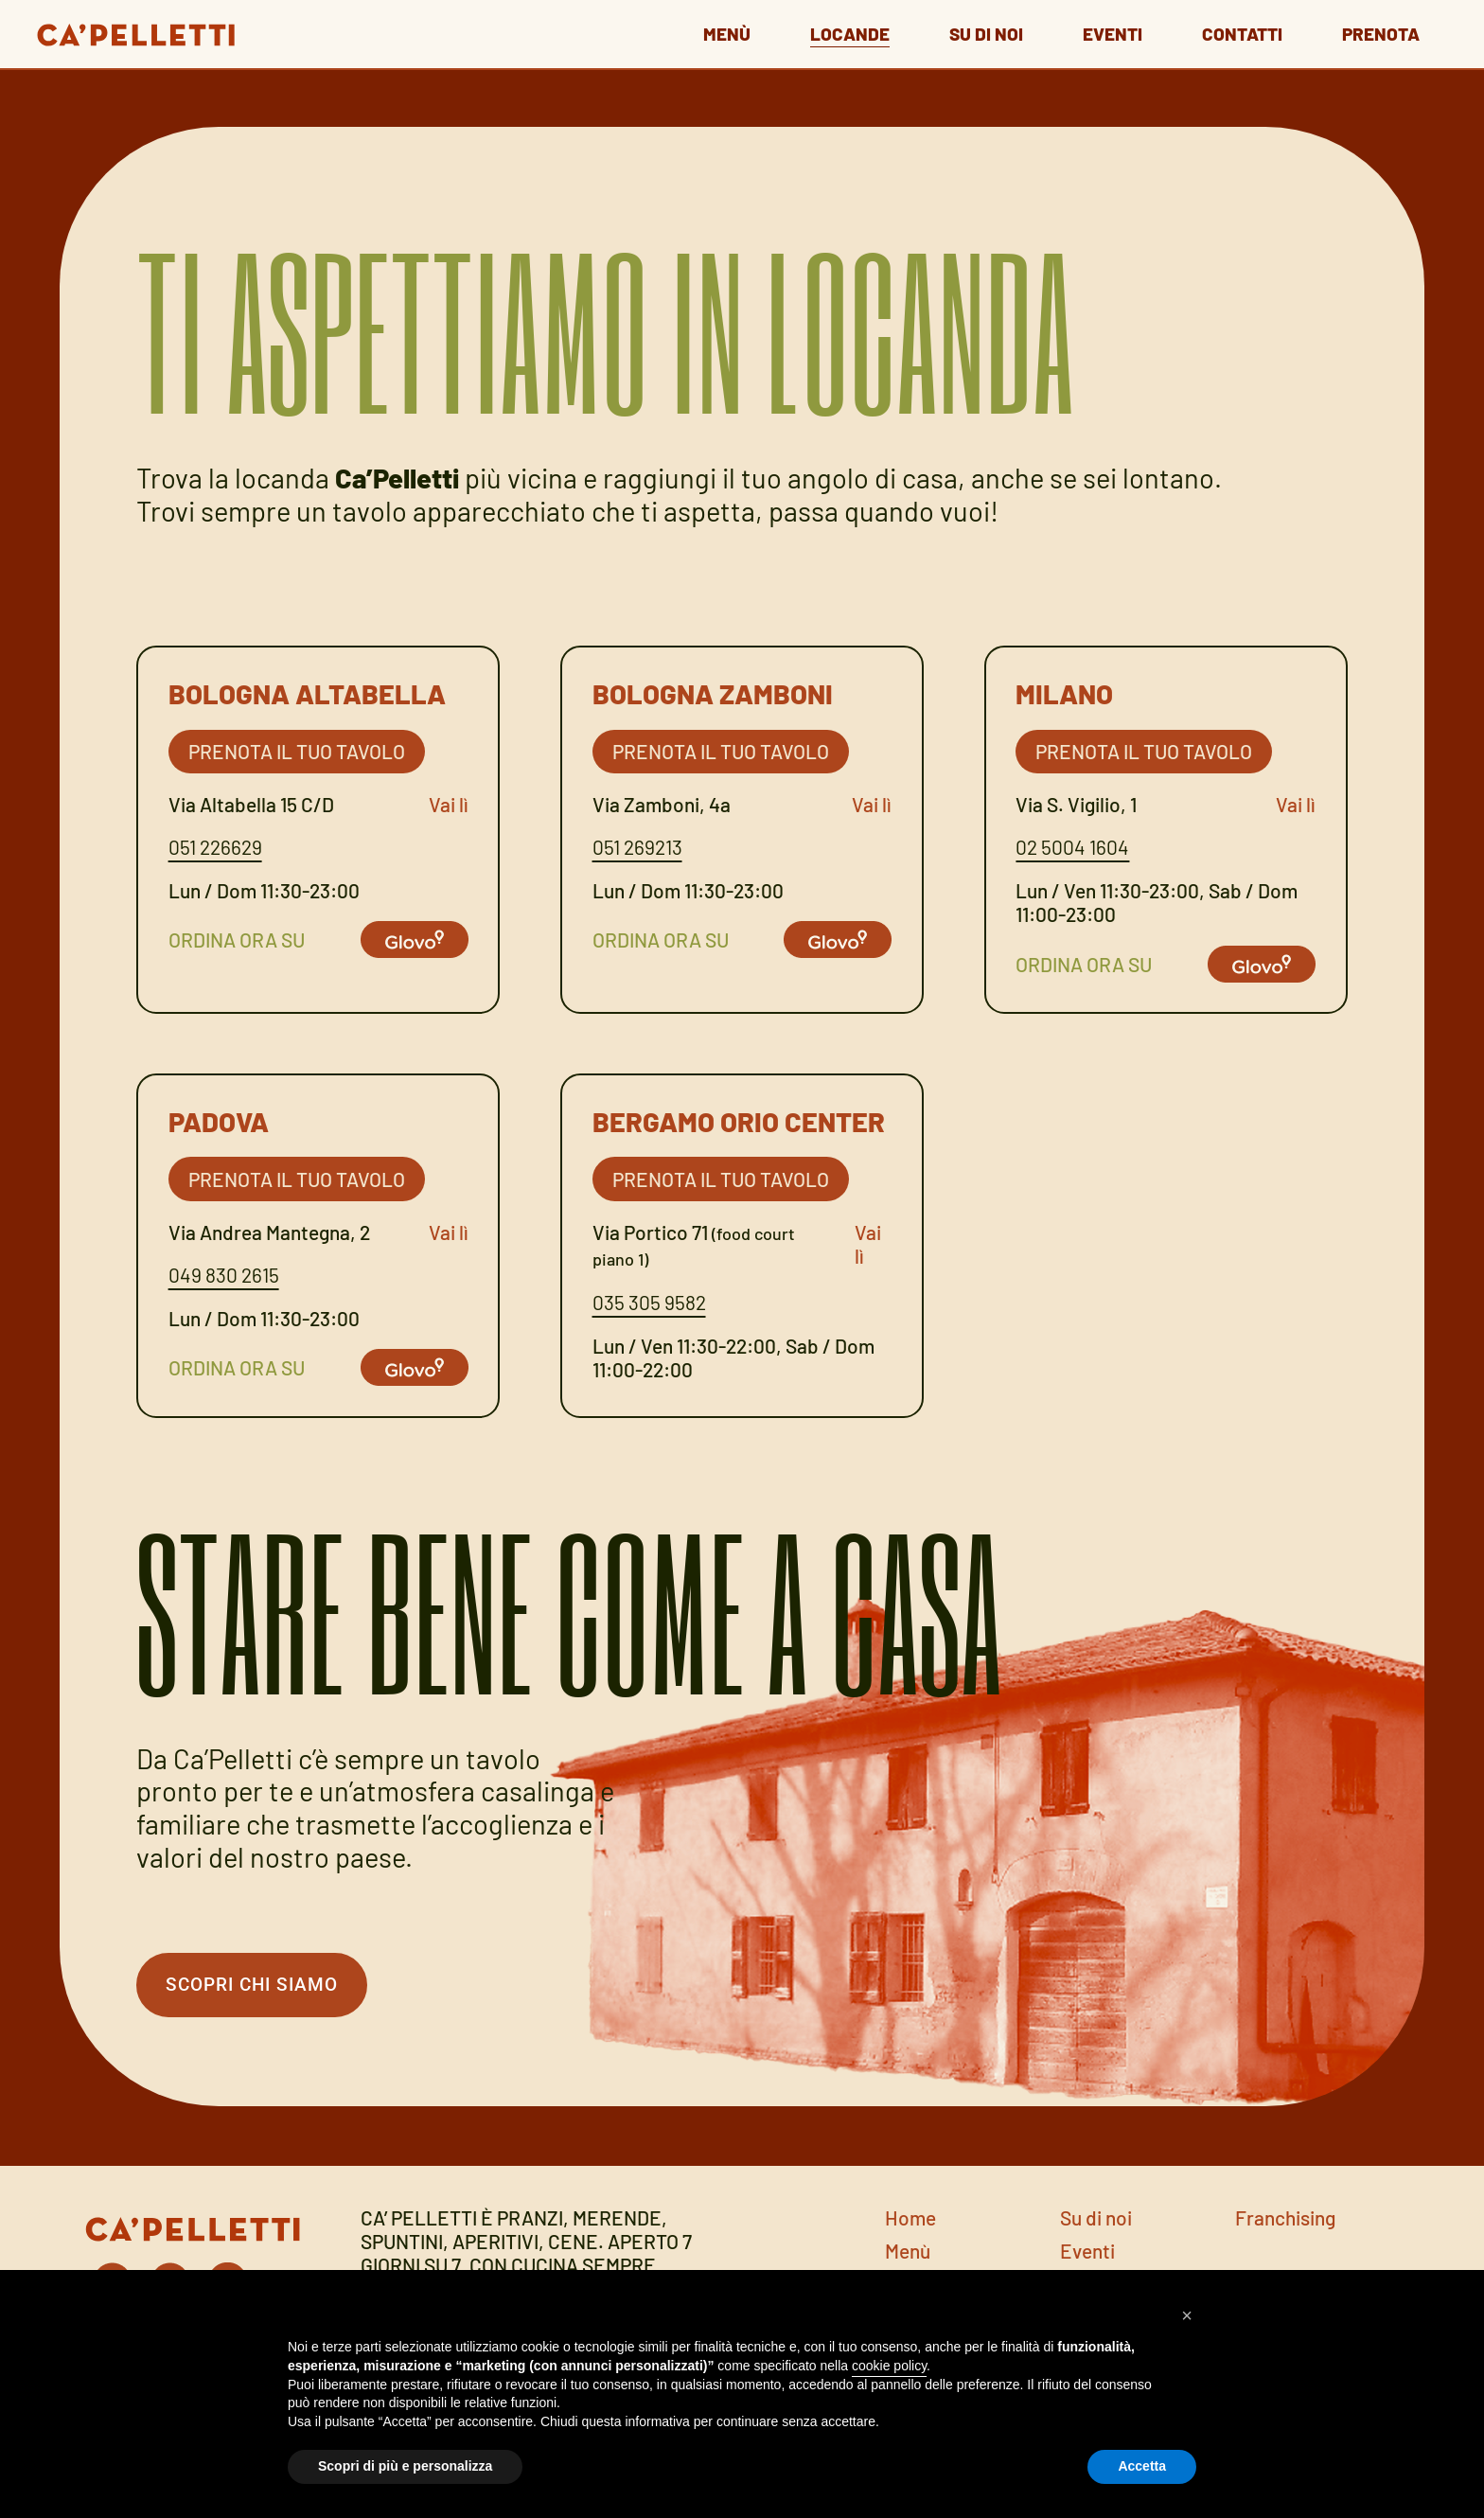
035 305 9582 (649, 1302)
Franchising (1285, 2222)
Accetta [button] (1142, 2466)
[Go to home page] (131, 30)
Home (910, 2222)
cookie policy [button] (889, 2365)
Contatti (1234, 32)
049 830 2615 (223, 1274)
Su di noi (964, 32)
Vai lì (448, 804)
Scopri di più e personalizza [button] (405, 2466)
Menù (691, 32)
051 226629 (215, 847)
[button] (1187, 2315)
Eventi (1097, 32)
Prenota (1381, 32)
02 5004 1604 (1072, 847)
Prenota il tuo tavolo (296, 751)
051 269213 (637, 847)
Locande (820, 32)
